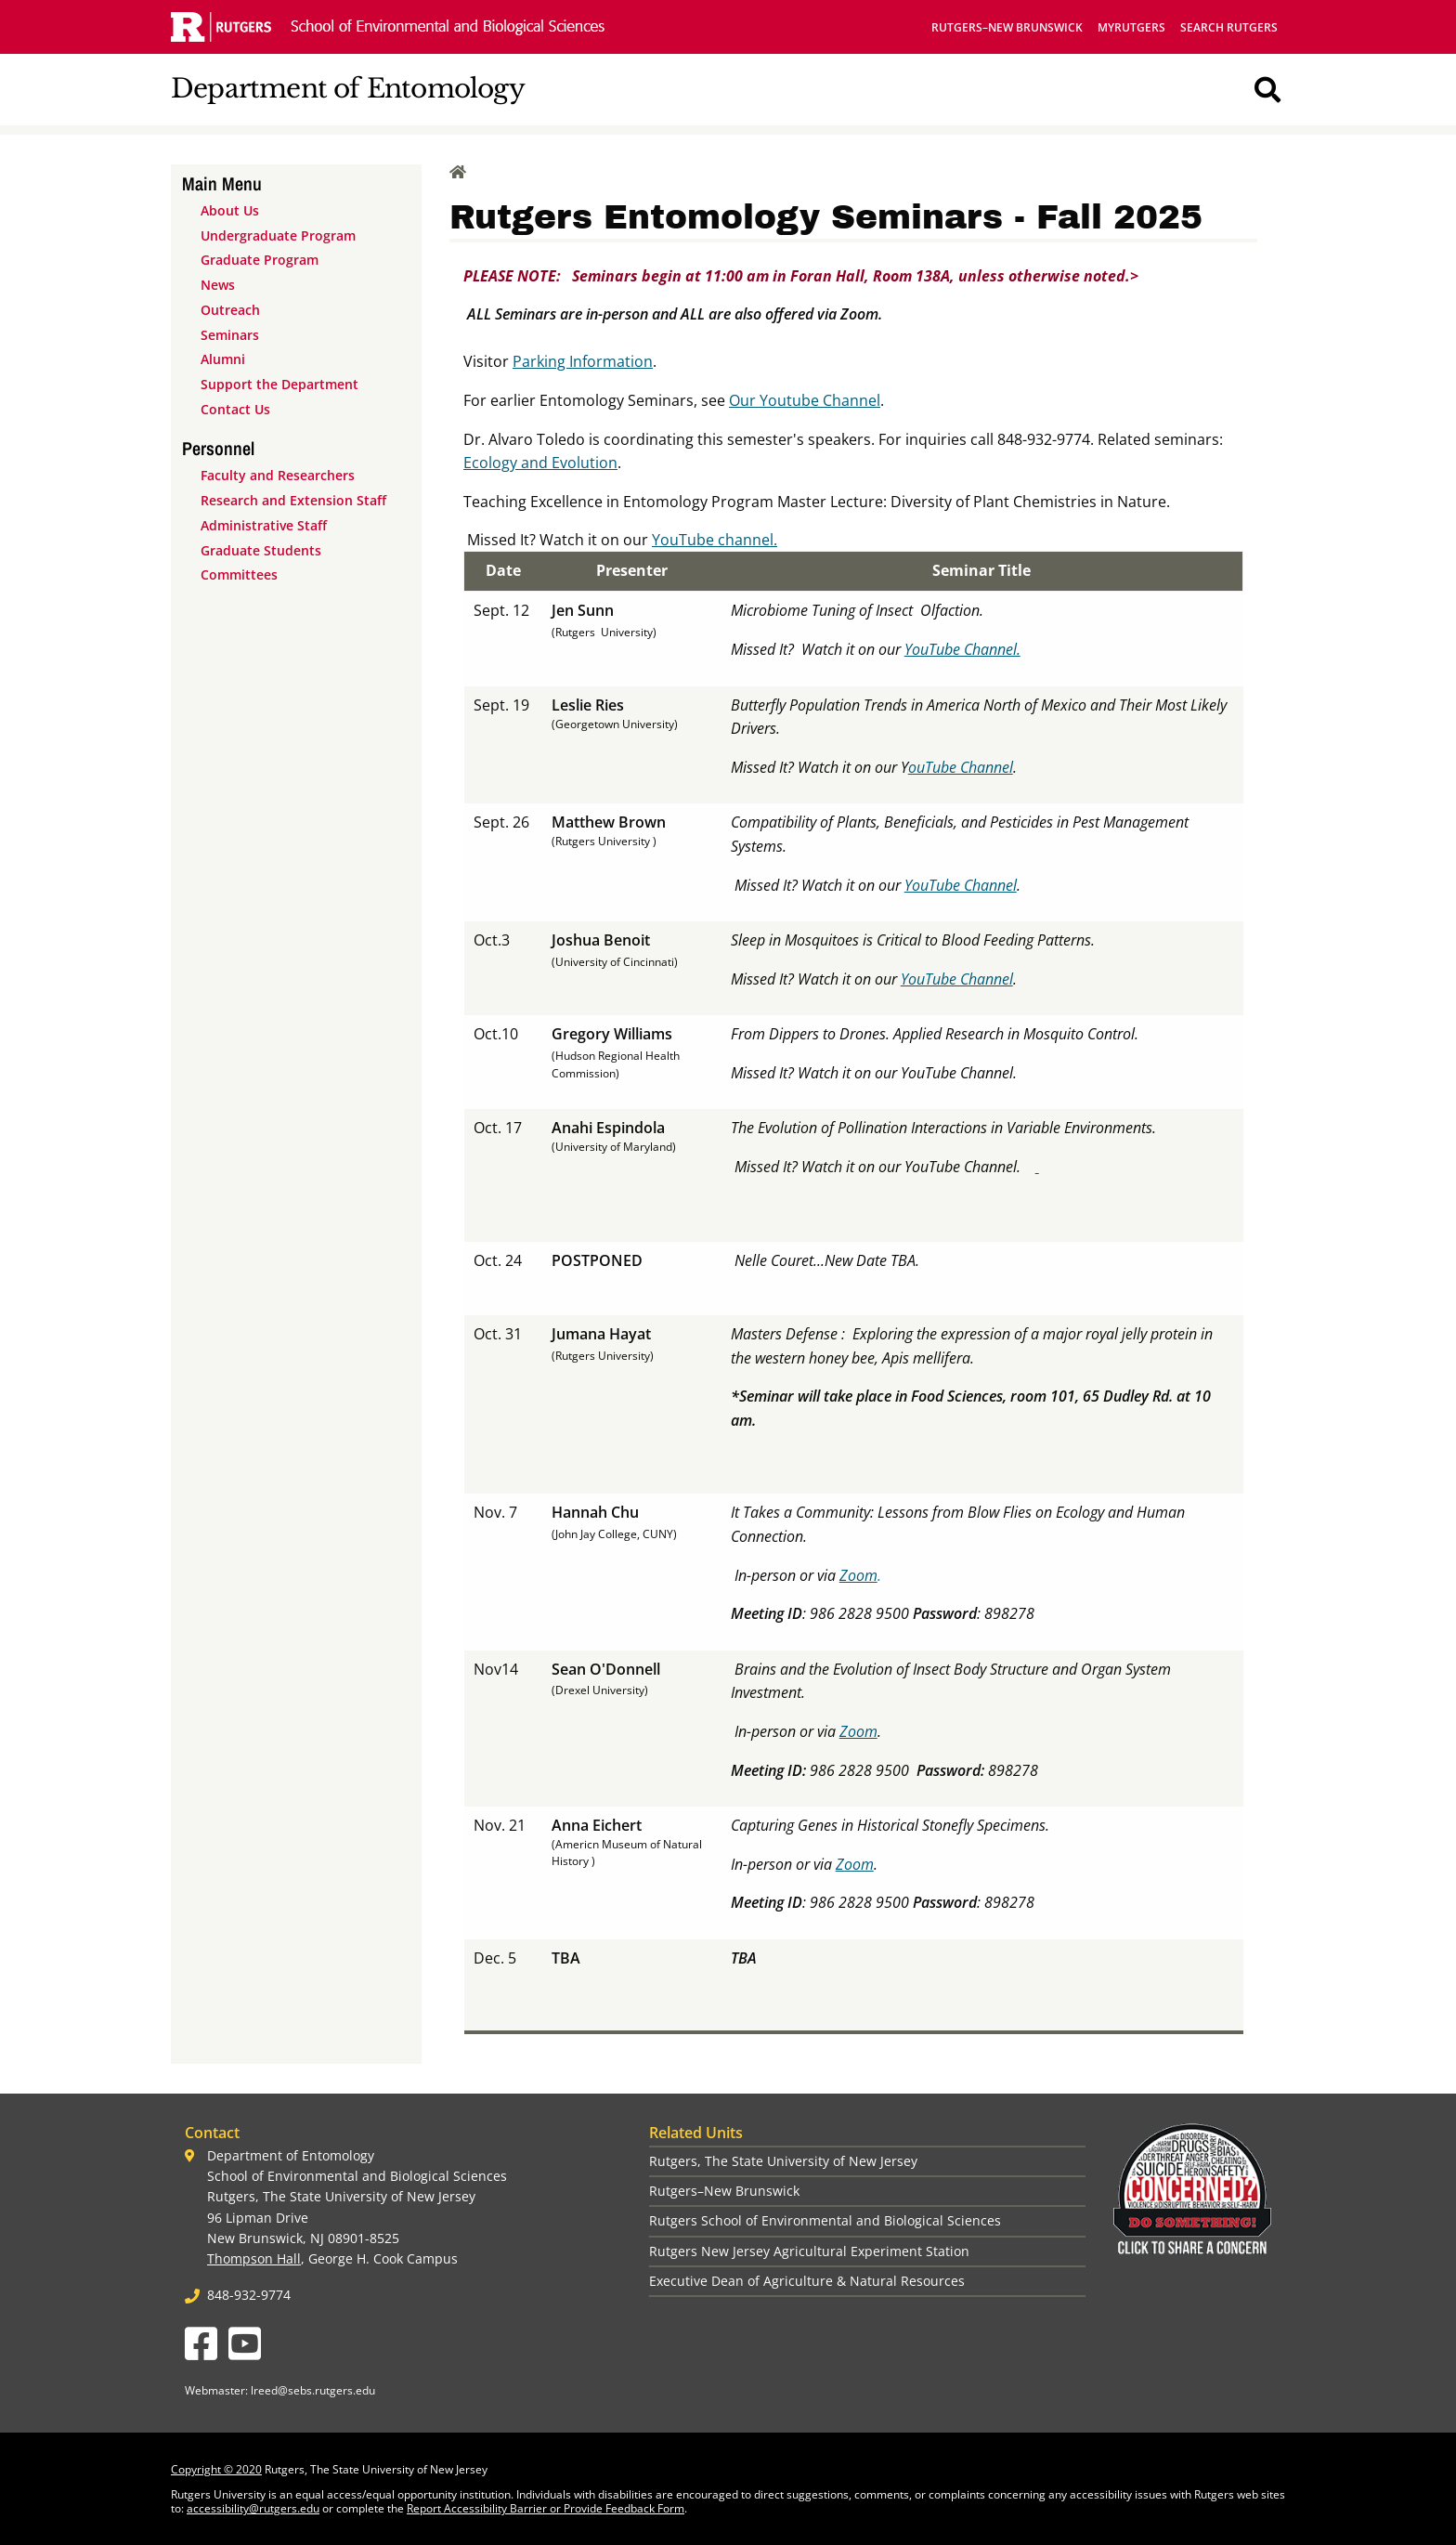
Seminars (230, 335)
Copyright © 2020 (216, 2469)
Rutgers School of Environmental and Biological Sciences (825, 2220)
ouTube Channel (960, 767)
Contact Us (235, 409)
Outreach (230, 310)
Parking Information (583, 361)
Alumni (223, 359)
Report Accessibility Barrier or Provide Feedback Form (545, 2508)
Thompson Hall (254, 2258)
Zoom (858, 1575)
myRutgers (1131, 27)
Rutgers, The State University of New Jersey (783, 2161)
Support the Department (279, 384)
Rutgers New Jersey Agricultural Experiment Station (809, 2251)
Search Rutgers (1229, 27)
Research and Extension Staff (293, 500)
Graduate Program (259, 259)
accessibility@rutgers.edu (253, 2508)
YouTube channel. (714, 539)
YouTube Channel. (962, 649)
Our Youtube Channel (804, 400)
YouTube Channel (960, 885)
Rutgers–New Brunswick (1007, 27)
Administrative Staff (264, 525)
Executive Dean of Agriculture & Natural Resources (807, 2281)
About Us (230, 210)
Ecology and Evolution (540, 462)
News (218, 285)
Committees (239, 574)
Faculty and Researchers (278, 475)
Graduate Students (261, 550)
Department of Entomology (348, 88)
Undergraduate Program (278, 235)
